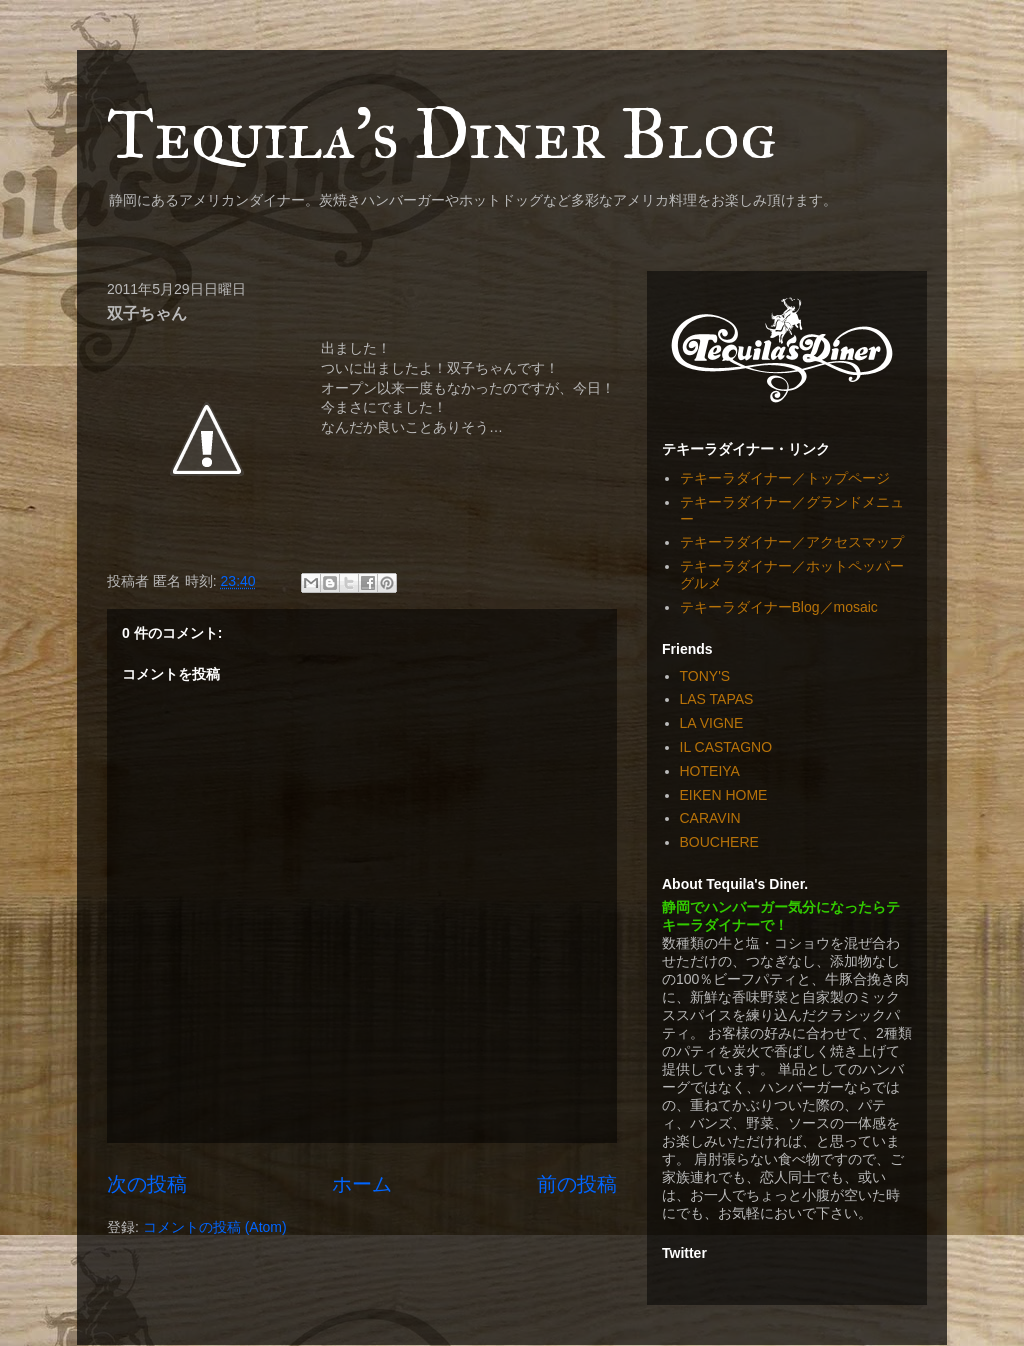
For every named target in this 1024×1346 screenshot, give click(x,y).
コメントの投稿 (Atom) (215, 1227)
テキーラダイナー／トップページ (785, 478)
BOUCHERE (719, 842)
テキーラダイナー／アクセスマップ (792, 542)
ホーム (362, 1184)
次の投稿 (147, 1184)
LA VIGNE (712, 723)
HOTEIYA (710, 771)
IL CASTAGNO (726, 747)
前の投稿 (577, 1184)
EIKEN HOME (724, 795)
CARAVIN (710, 818)
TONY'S (705, 676)
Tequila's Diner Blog (442, 134)
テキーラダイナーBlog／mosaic (779, 607)
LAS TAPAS (717, 699)
